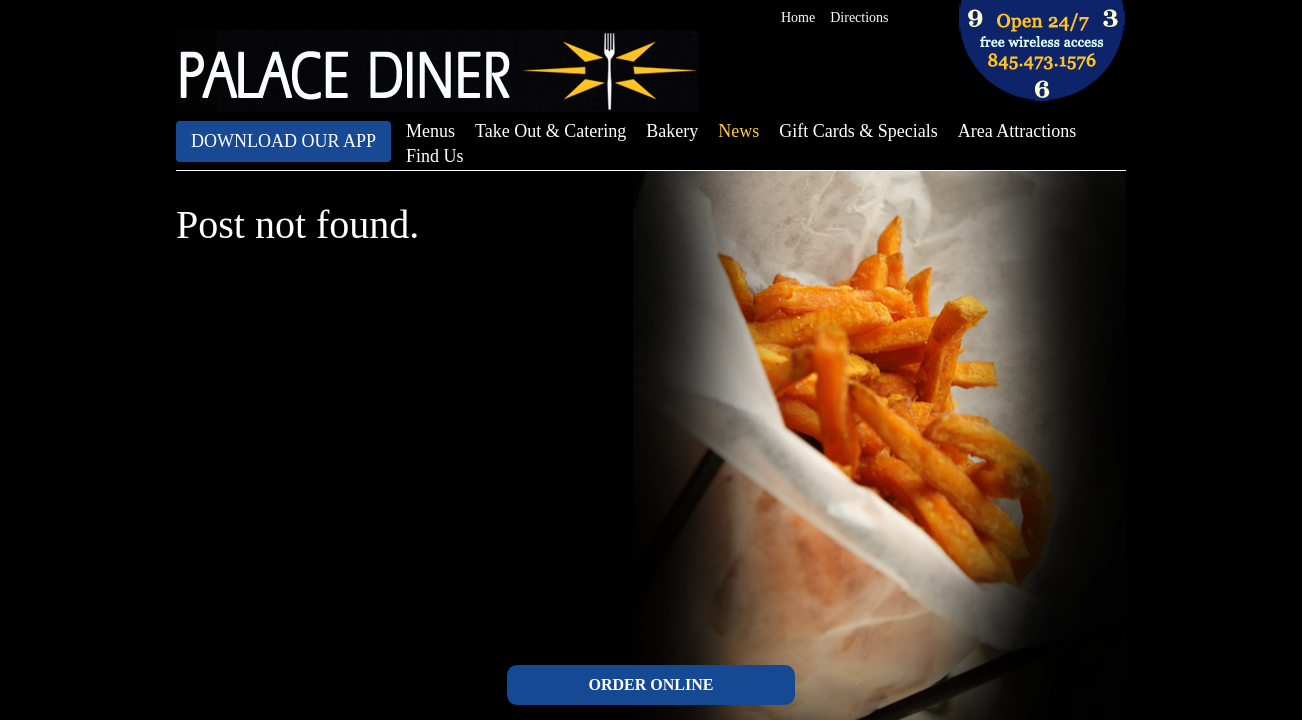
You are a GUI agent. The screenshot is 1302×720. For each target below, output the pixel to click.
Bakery (672, 131)
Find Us (435, 156)
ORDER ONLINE (651, 684)
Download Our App (283, 141)
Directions (859, 17)
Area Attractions (1017, 131)
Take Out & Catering (550, 131)
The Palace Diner (437, 71)
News (738, 131)
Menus (430, 131)
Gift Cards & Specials (858, 131)
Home (798, 17)
